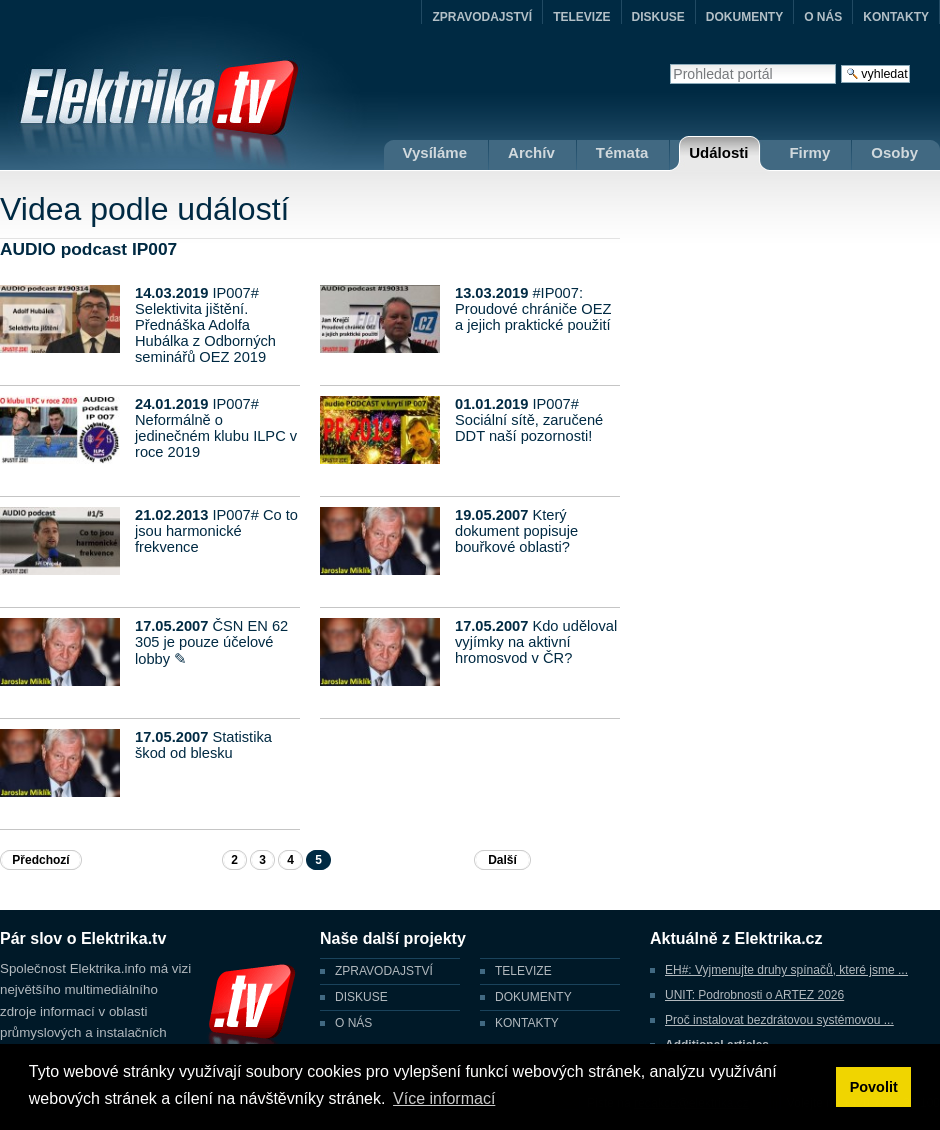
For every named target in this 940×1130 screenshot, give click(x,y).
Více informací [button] (444, 1098)
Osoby (894, 152)
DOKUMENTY (744, 17)
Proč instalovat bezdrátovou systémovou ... (779, 1020)
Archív (531, 152)
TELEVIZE (581, 17)
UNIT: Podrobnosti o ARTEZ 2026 (754, 995)
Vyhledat (669, 63)
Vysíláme (435, 152)
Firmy (809, 152)
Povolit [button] (874, 1087)
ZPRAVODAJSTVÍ (482, 17)
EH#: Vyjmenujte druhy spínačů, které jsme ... (786, 970)
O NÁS (823, 17)
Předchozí (40, 860)
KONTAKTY (896, 17)
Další (502, 860)
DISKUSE (658, 17)
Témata (622, 152)
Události (718, 152)
